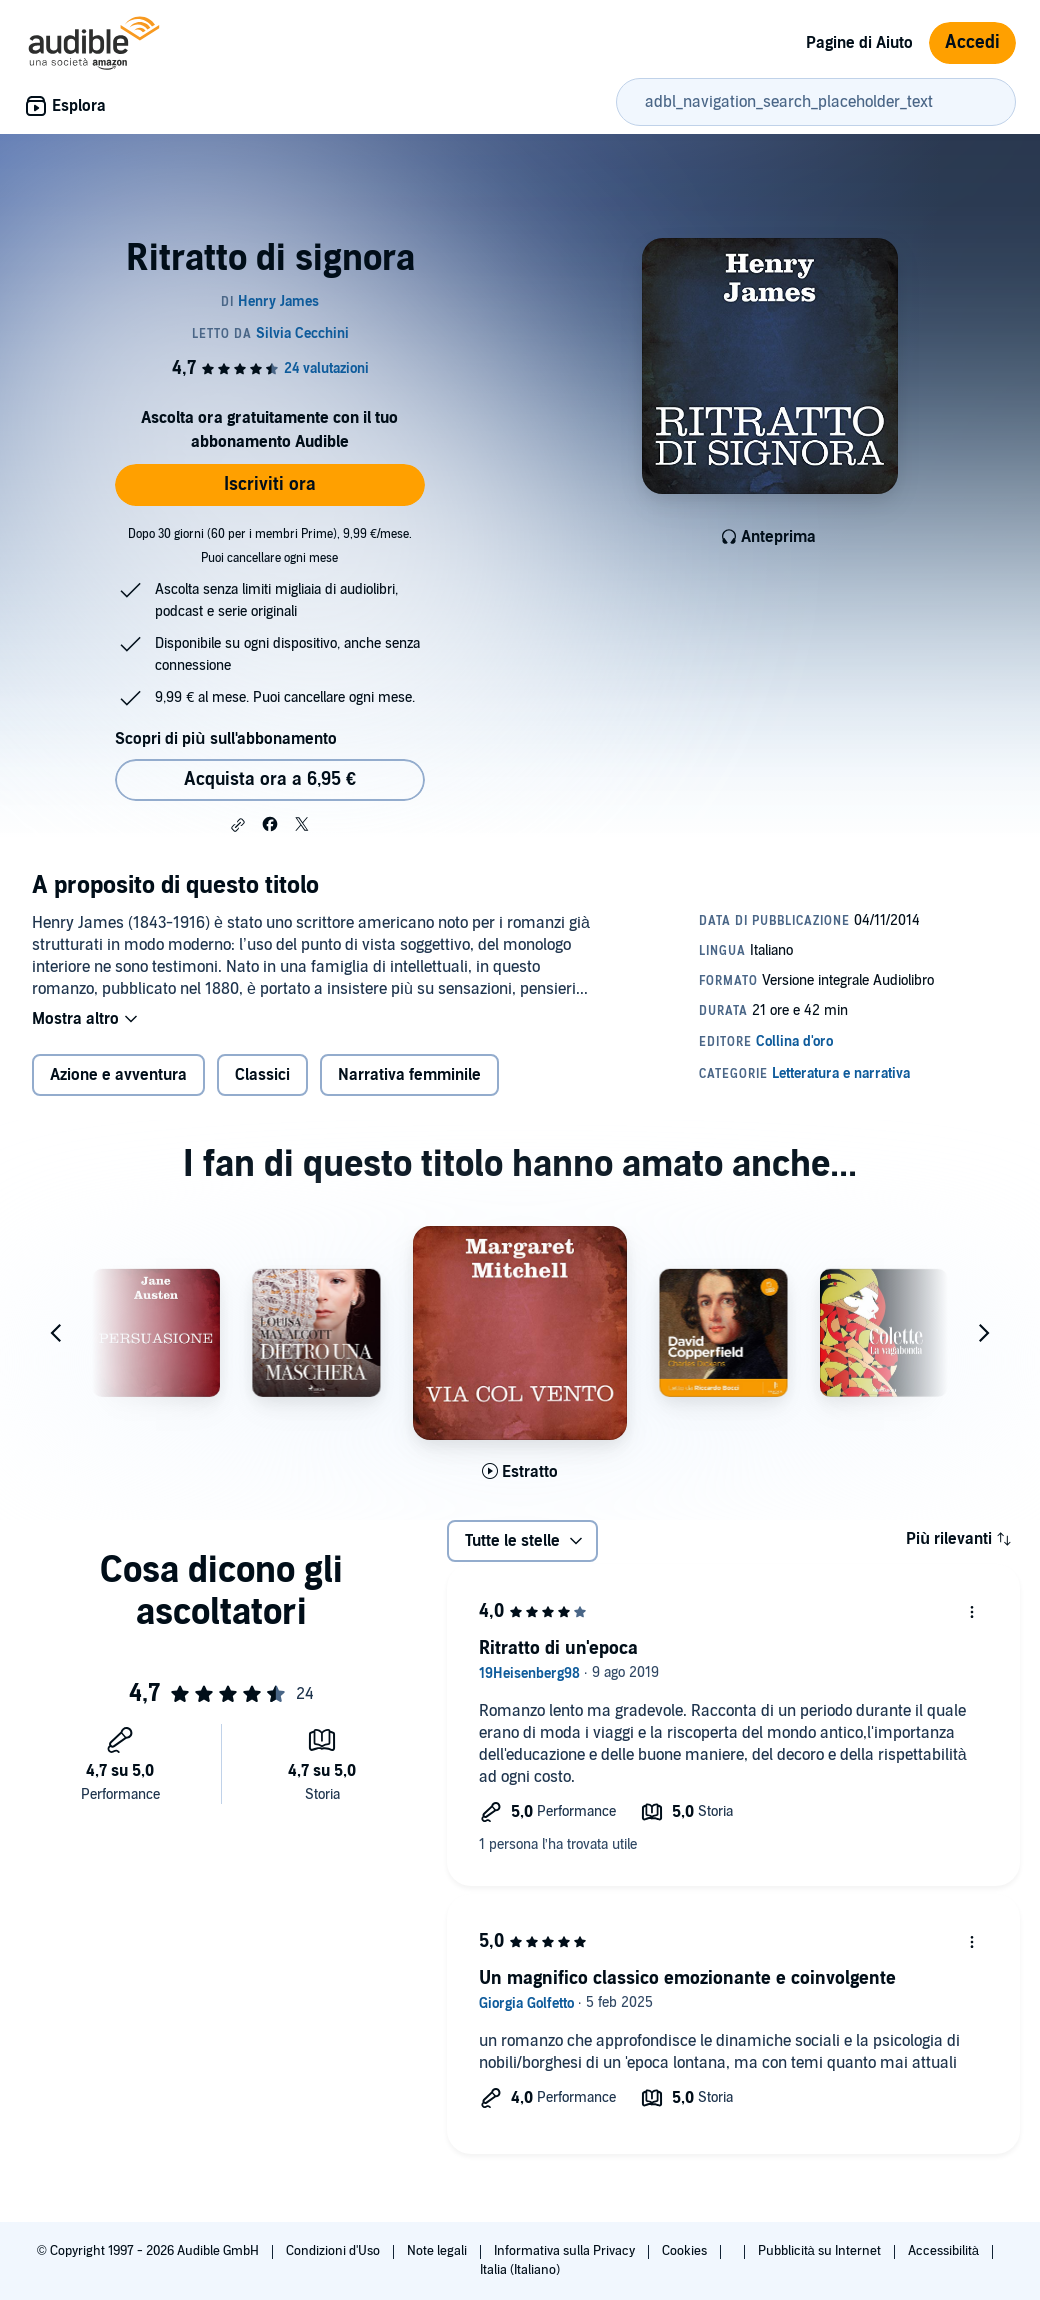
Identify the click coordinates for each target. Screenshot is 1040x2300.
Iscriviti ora (270, 484)
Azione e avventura (118, 1075)
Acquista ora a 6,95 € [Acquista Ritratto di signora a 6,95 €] (270, 779)
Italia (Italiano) (520, 2270)
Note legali (438, 2251)
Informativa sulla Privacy (566, 2251)
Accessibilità (945, 2251)
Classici (262, 1075)
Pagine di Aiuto (859, 43)
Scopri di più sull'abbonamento (225, 739)
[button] (238, 825)
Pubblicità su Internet (821, 2251)
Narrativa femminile (409, 1075)
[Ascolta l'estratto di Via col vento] (520, 1472)
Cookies (686, 2251)
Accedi (972, 42)
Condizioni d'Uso (334, 2251)
